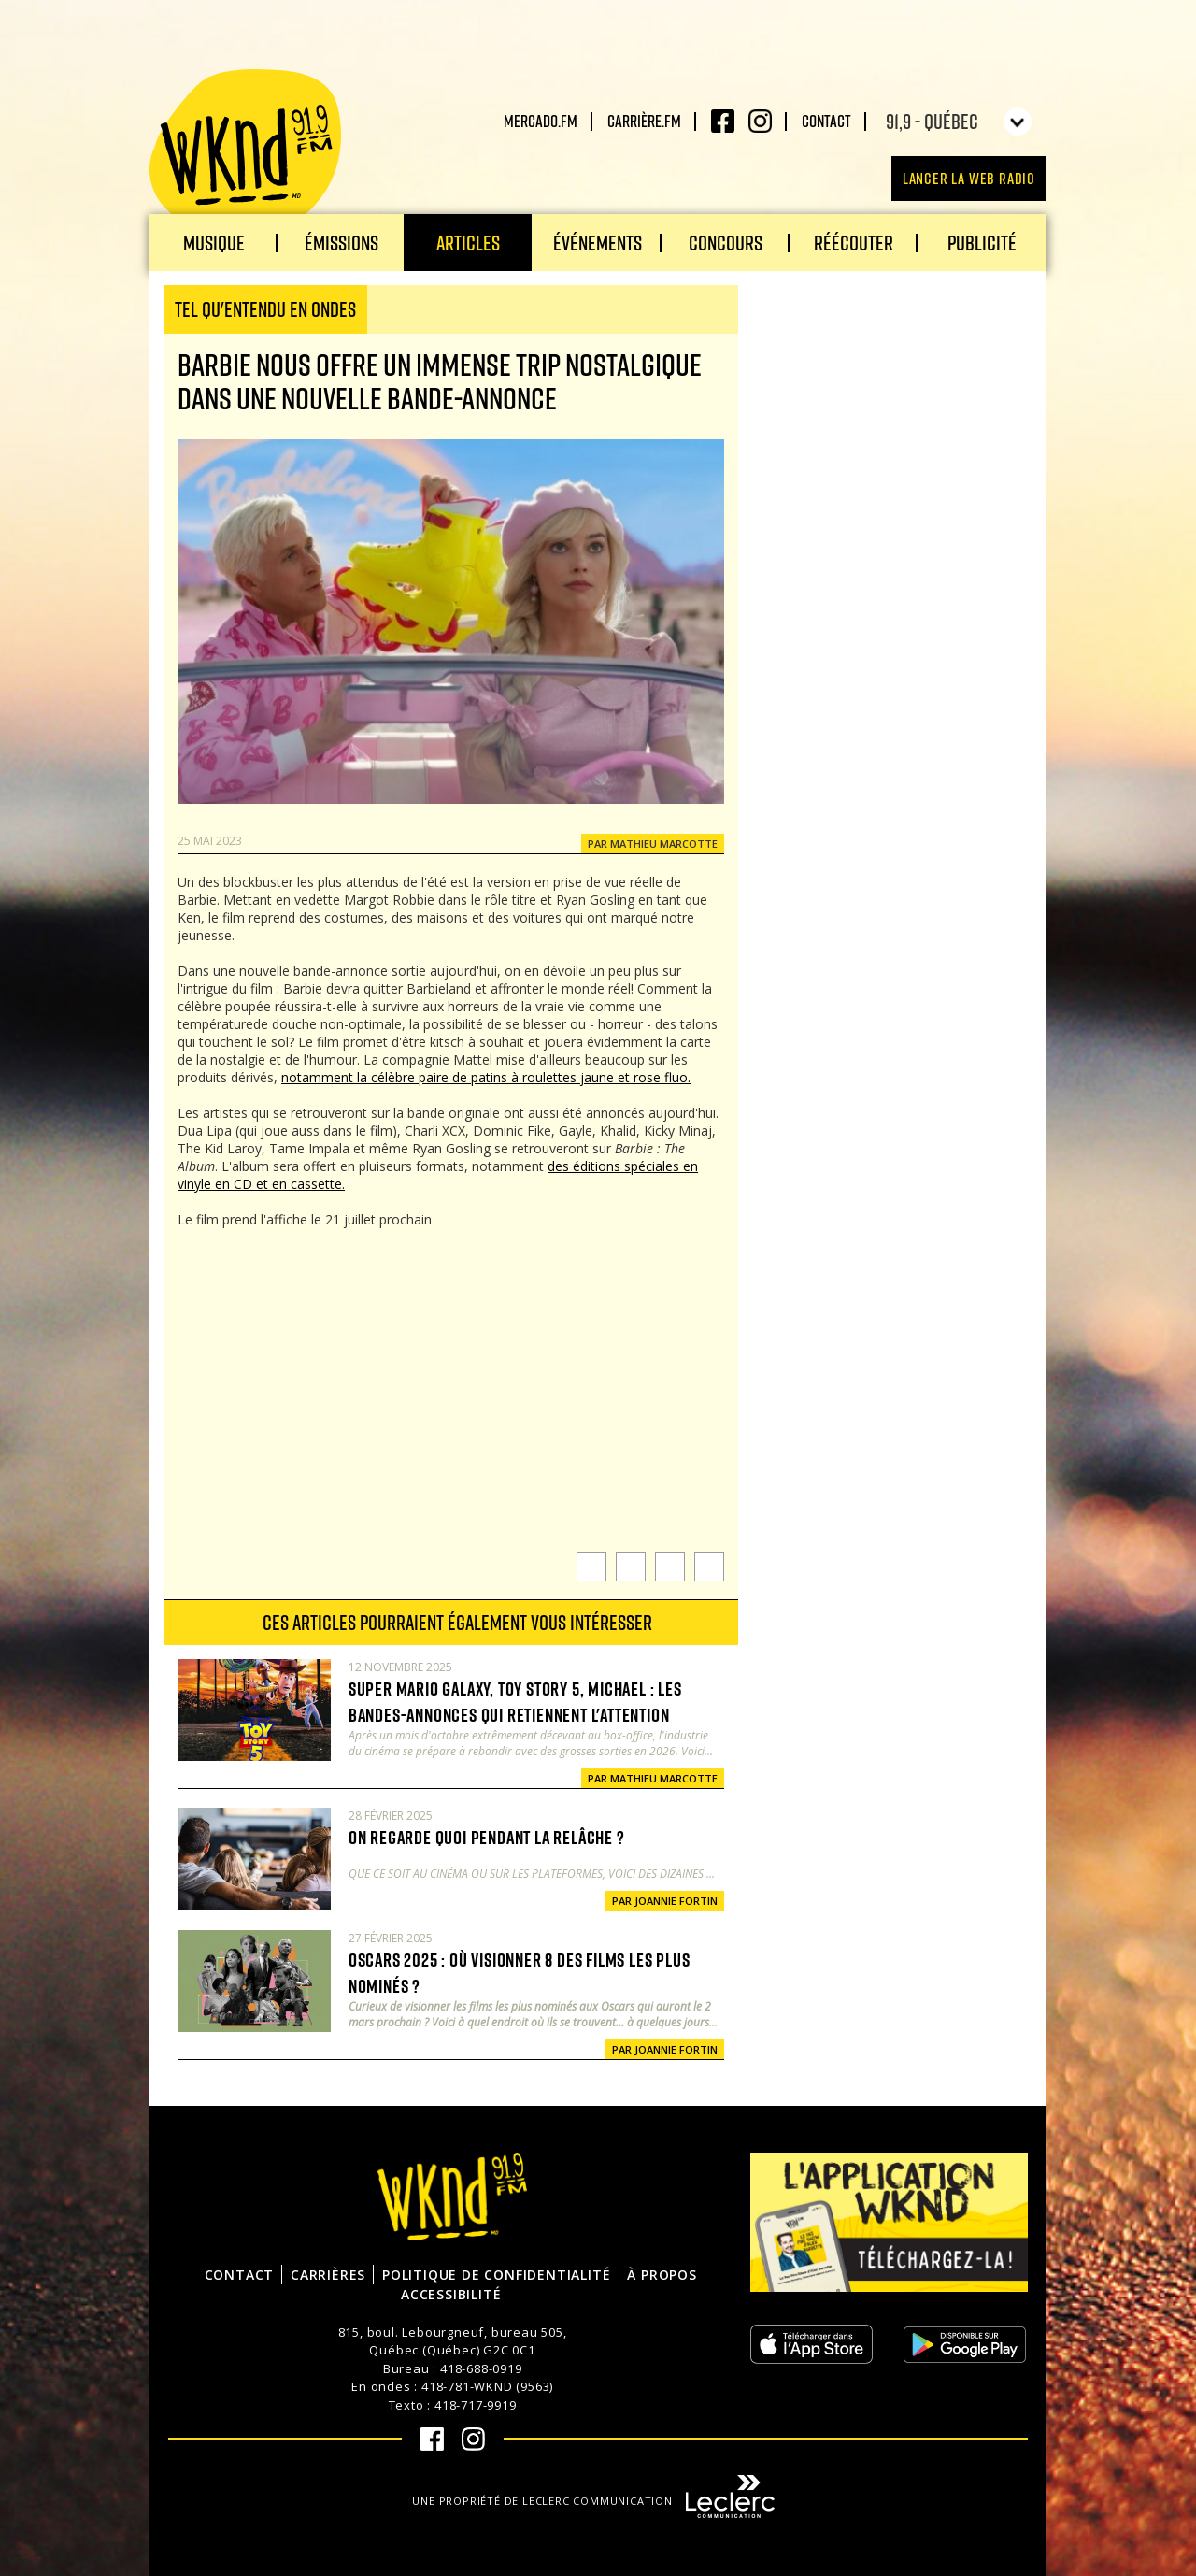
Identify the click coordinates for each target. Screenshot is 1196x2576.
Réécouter (853, 242)
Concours (725, 242)
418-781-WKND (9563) (487, 2386)
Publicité (982, 242)
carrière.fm (644, 120)
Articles (468, 242)
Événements (597, 242)
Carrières (328, 2274)
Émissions (341, 242)
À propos (661, 2274)
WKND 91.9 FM (245, 151)
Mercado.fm (540, 120)
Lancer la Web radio (969, 178)
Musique (214, 242)
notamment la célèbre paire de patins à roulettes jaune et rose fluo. (486, 1077)
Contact (826, 120)
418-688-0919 (481, 2368)
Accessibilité (451, 2294)
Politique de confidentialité (496, 2274)
